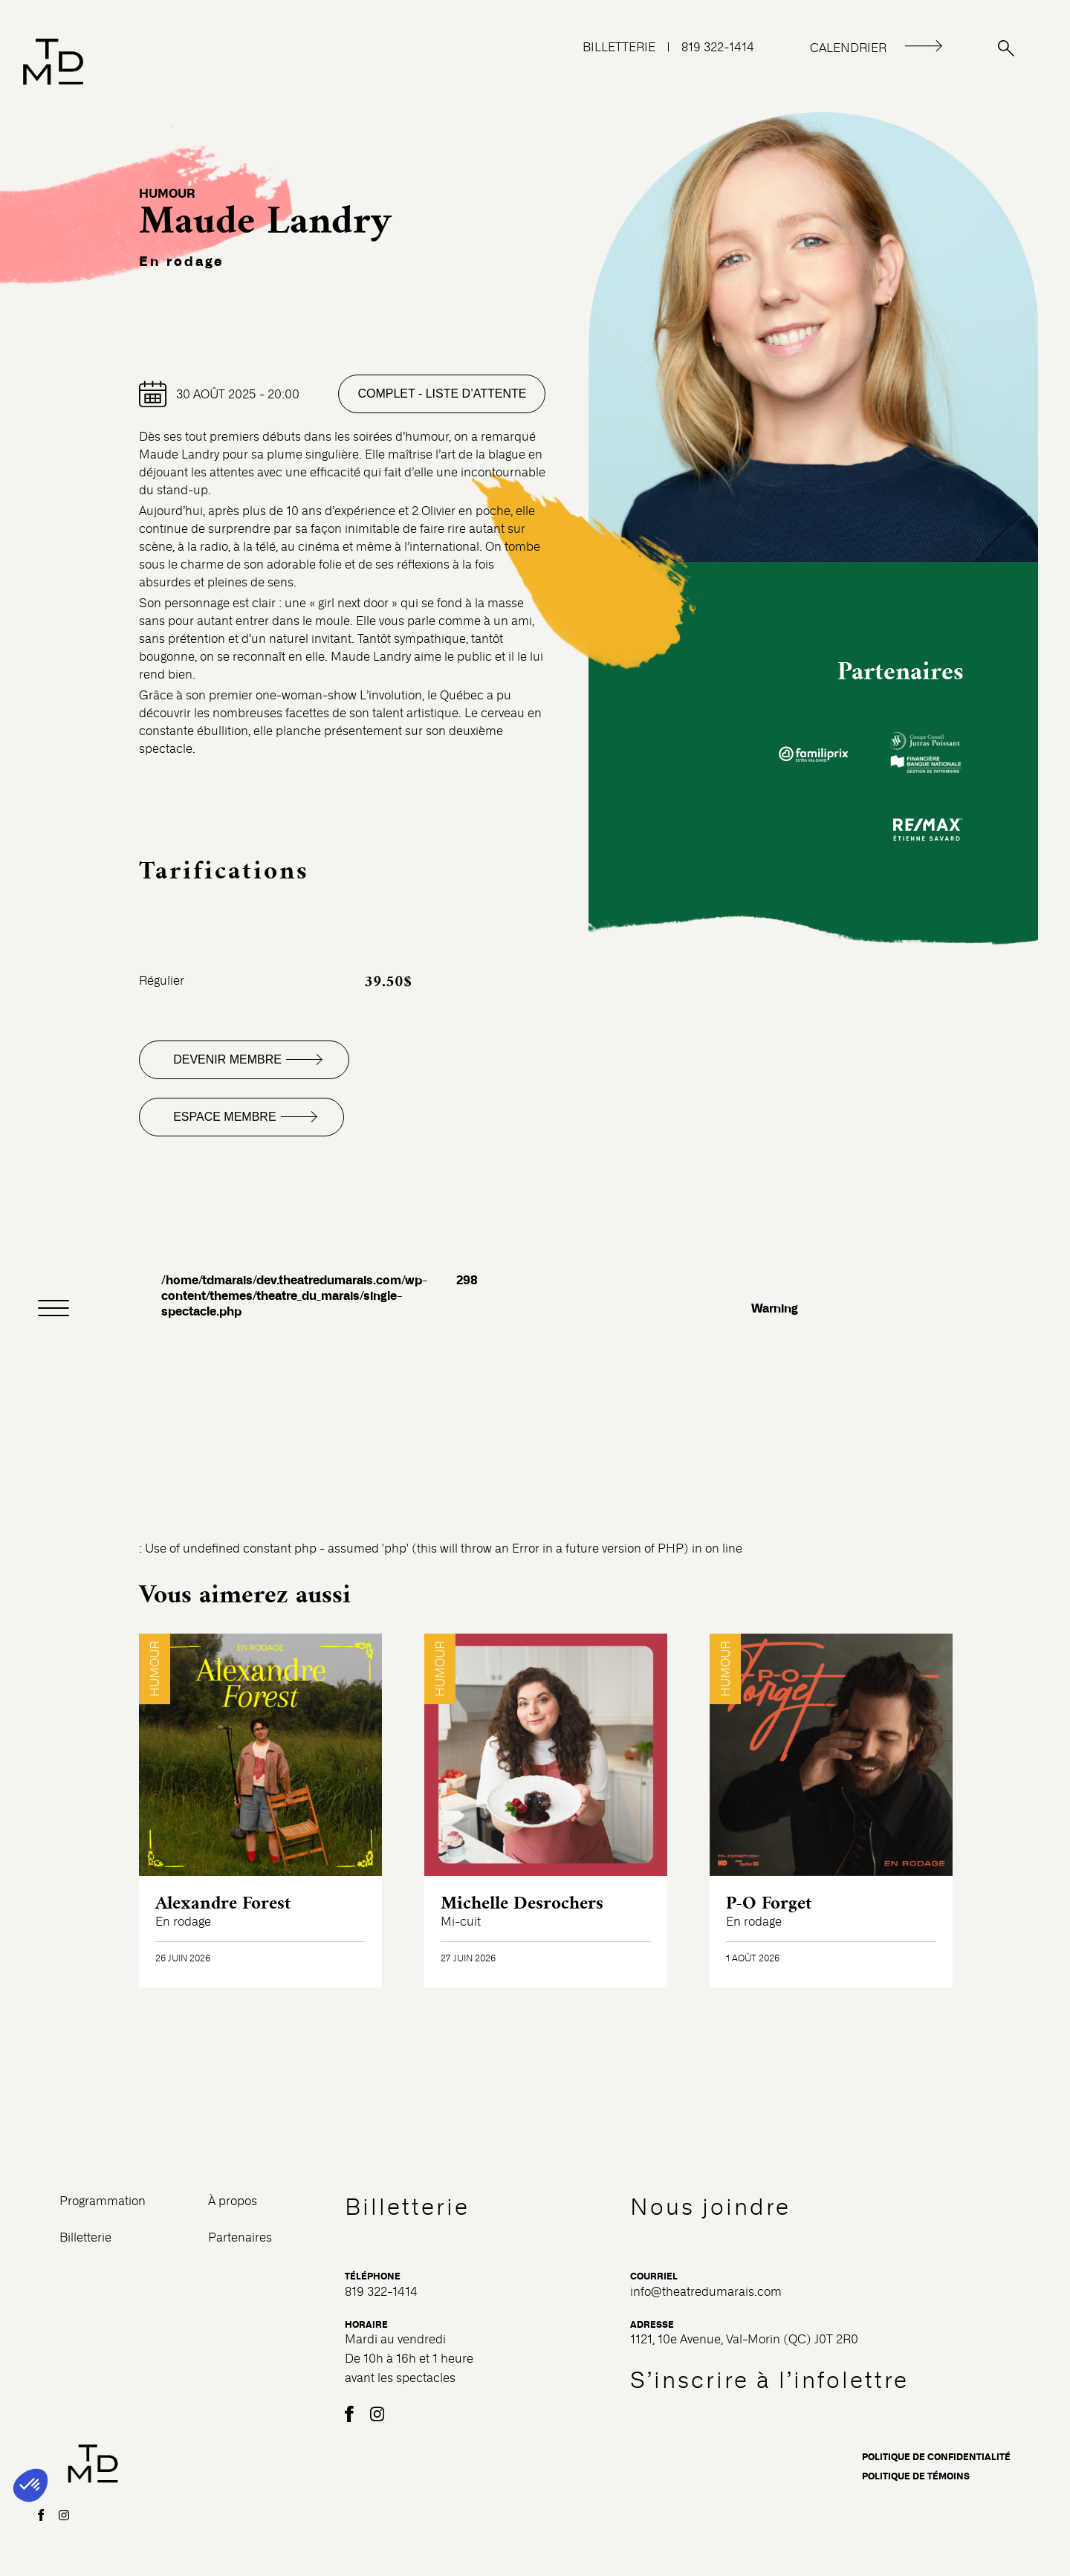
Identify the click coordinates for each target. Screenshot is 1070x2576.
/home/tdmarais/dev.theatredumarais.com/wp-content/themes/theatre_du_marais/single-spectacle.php (294, 1295)
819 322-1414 (717, 47)
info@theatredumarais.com (706, 2292)
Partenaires (240, 2237)
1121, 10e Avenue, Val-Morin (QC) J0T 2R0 (744, 2339)
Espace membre (224, 1116)
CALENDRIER (848, 48)
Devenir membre (227, 1059)
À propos (232, 2201)
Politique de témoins (916, 2476)
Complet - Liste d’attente (441, 393)
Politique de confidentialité (936, 2457)
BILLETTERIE (619, 47)
